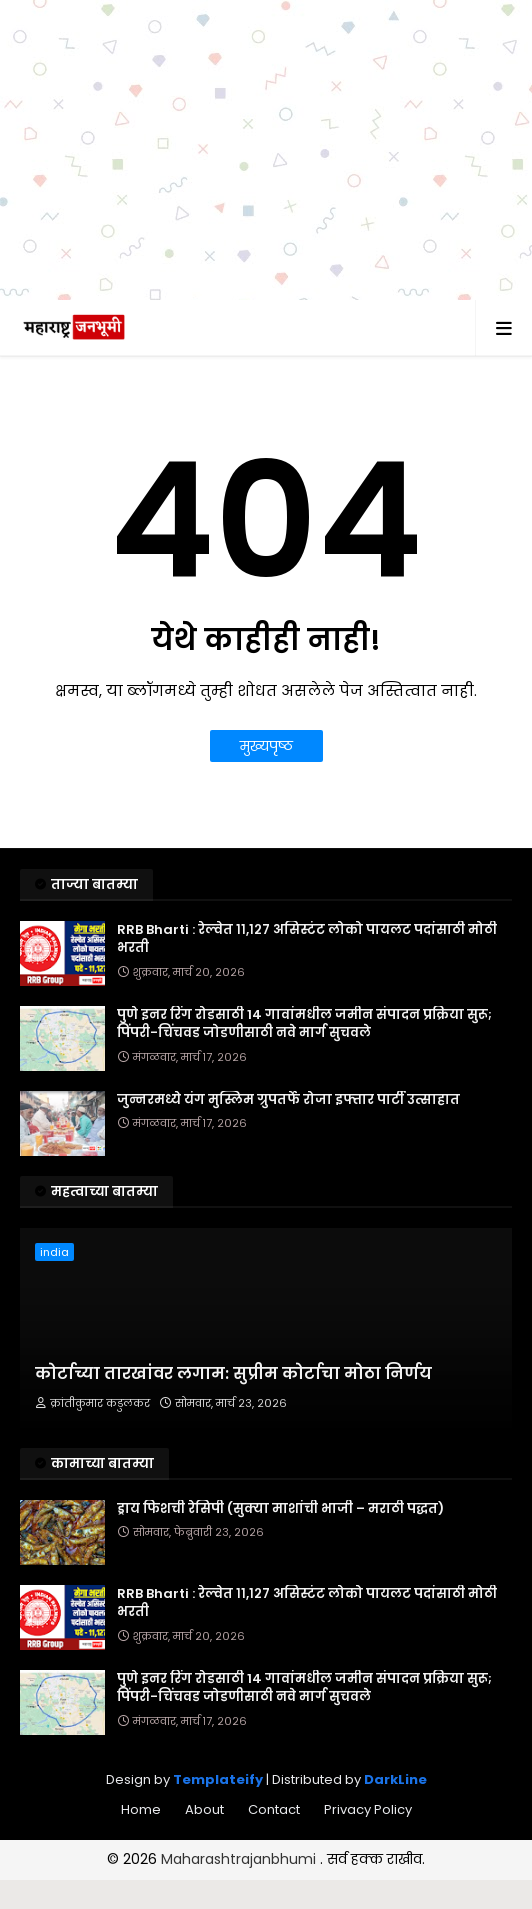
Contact (274, 1809)
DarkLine (395, 1779)
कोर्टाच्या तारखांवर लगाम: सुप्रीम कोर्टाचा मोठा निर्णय (233, 1374)
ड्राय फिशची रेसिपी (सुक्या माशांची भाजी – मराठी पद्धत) (280, 1509)
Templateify (218, 1779)
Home (141, 1809)
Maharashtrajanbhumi (240, 1859)
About (204, 1809)
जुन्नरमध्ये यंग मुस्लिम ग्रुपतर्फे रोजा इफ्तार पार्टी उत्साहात (288, 1100)
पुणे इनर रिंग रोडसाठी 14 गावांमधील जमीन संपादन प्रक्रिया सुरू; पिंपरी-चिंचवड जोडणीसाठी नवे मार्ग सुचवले (304, 1024)
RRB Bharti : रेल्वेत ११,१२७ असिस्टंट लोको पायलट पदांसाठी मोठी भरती (307, 939)
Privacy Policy (368, 1809)
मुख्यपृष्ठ (266, 746)
